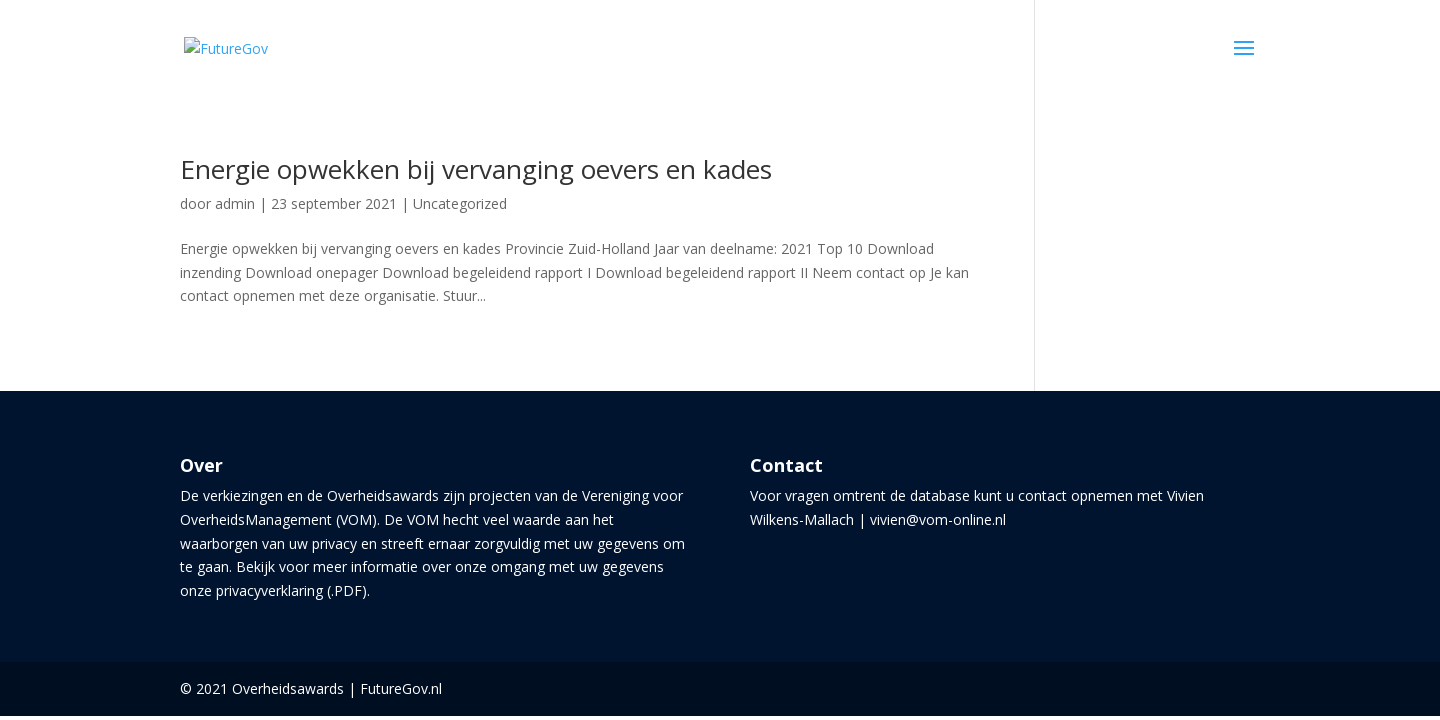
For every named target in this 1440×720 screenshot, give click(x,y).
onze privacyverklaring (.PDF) (273, 590)
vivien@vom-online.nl (938, 519)
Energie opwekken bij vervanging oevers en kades (476, 169)
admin (235, 203)
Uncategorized (460, 203)
